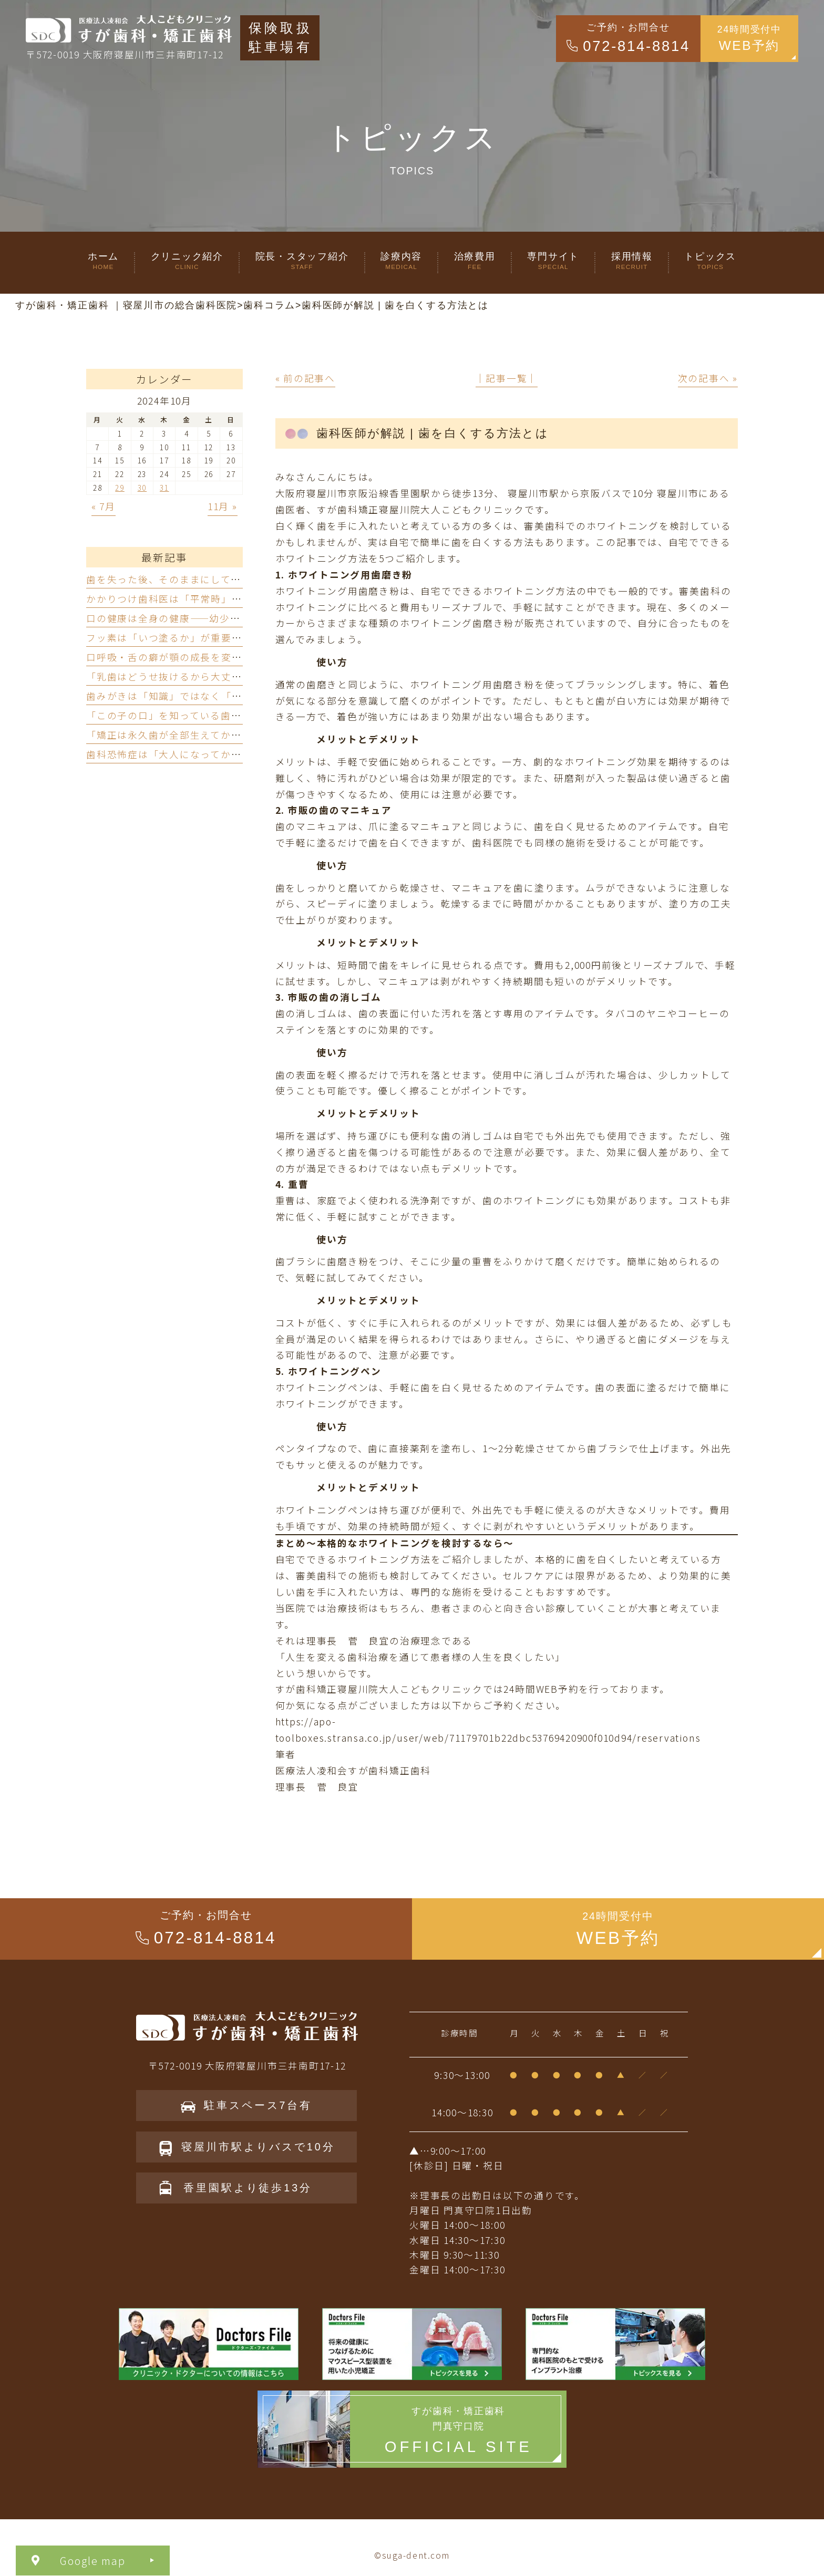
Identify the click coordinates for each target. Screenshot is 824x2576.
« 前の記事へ (305, 378)
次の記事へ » (708, 378)
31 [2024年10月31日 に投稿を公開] (164, 487)
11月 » (223, 506)
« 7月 (103, 506)
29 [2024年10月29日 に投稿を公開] (120, 487)
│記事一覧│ (507, 378)
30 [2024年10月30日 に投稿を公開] (142, 487)
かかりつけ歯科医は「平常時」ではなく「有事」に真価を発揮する (242, 598)
